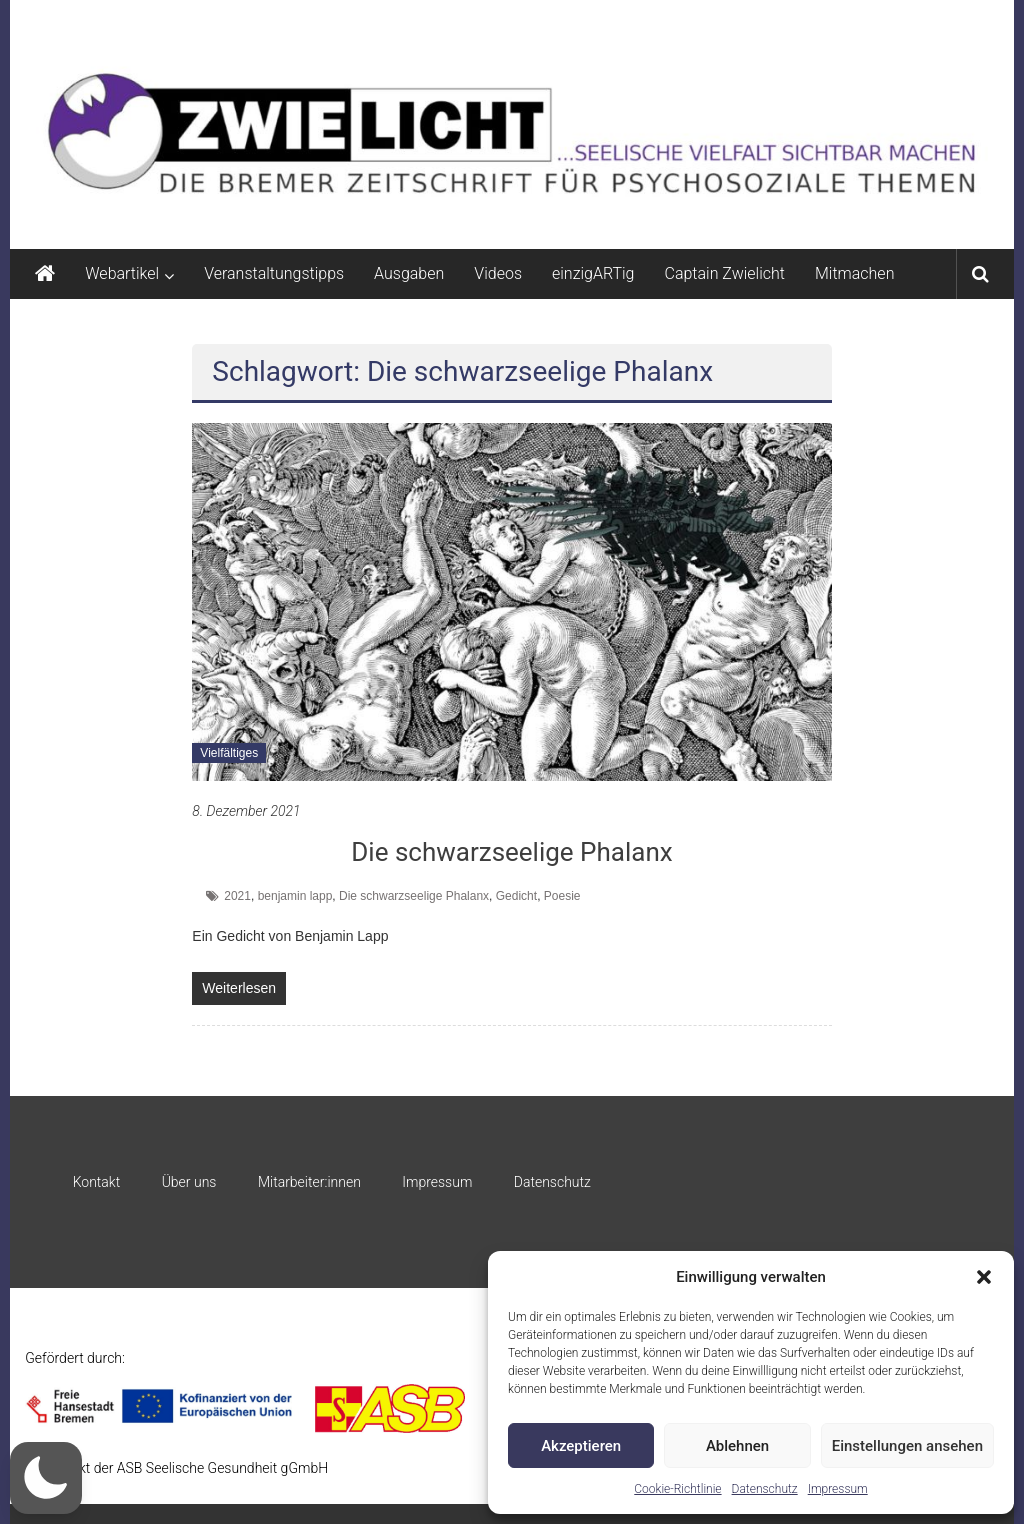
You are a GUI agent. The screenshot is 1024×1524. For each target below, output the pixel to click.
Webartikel (122, 273)
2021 (237, 896)
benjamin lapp (295, 896)
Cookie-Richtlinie (677, 1489)
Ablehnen (737, 1446)
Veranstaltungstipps (274, 273)
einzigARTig (593, 273)
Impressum (838, 1489)
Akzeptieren (581, 1446)
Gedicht (516, 896)
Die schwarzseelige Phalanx (511, 852)
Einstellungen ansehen (907, 1446)
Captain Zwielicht (724, 273)
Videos (498, 273)
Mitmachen (854, 273)
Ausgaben (409, 273)
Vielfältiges (229, 753)
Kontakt (97, 1182)
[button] (984, 1277)
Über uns (189, 1182)
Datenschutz (765, 1489)
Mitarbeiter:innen (309, 1182)
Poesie (562, 896)
